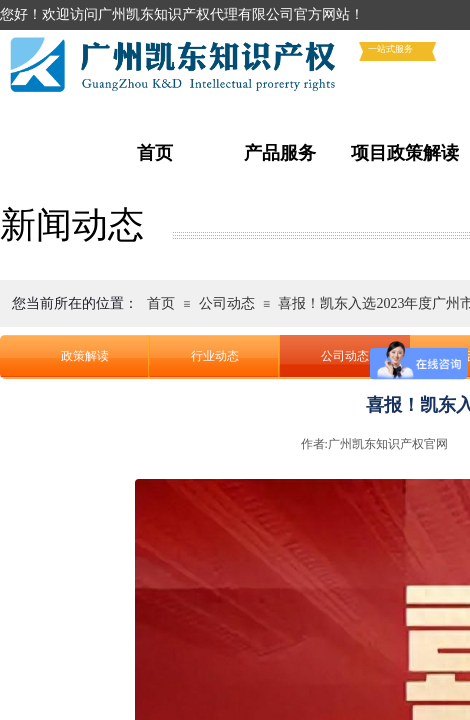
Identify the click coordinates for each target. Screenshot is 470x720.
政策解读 (85, 356)
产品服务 (280, 153)
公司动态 (227, 303)
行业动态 (215, 356)
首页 (155, 153)
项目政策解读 (405, 153)
